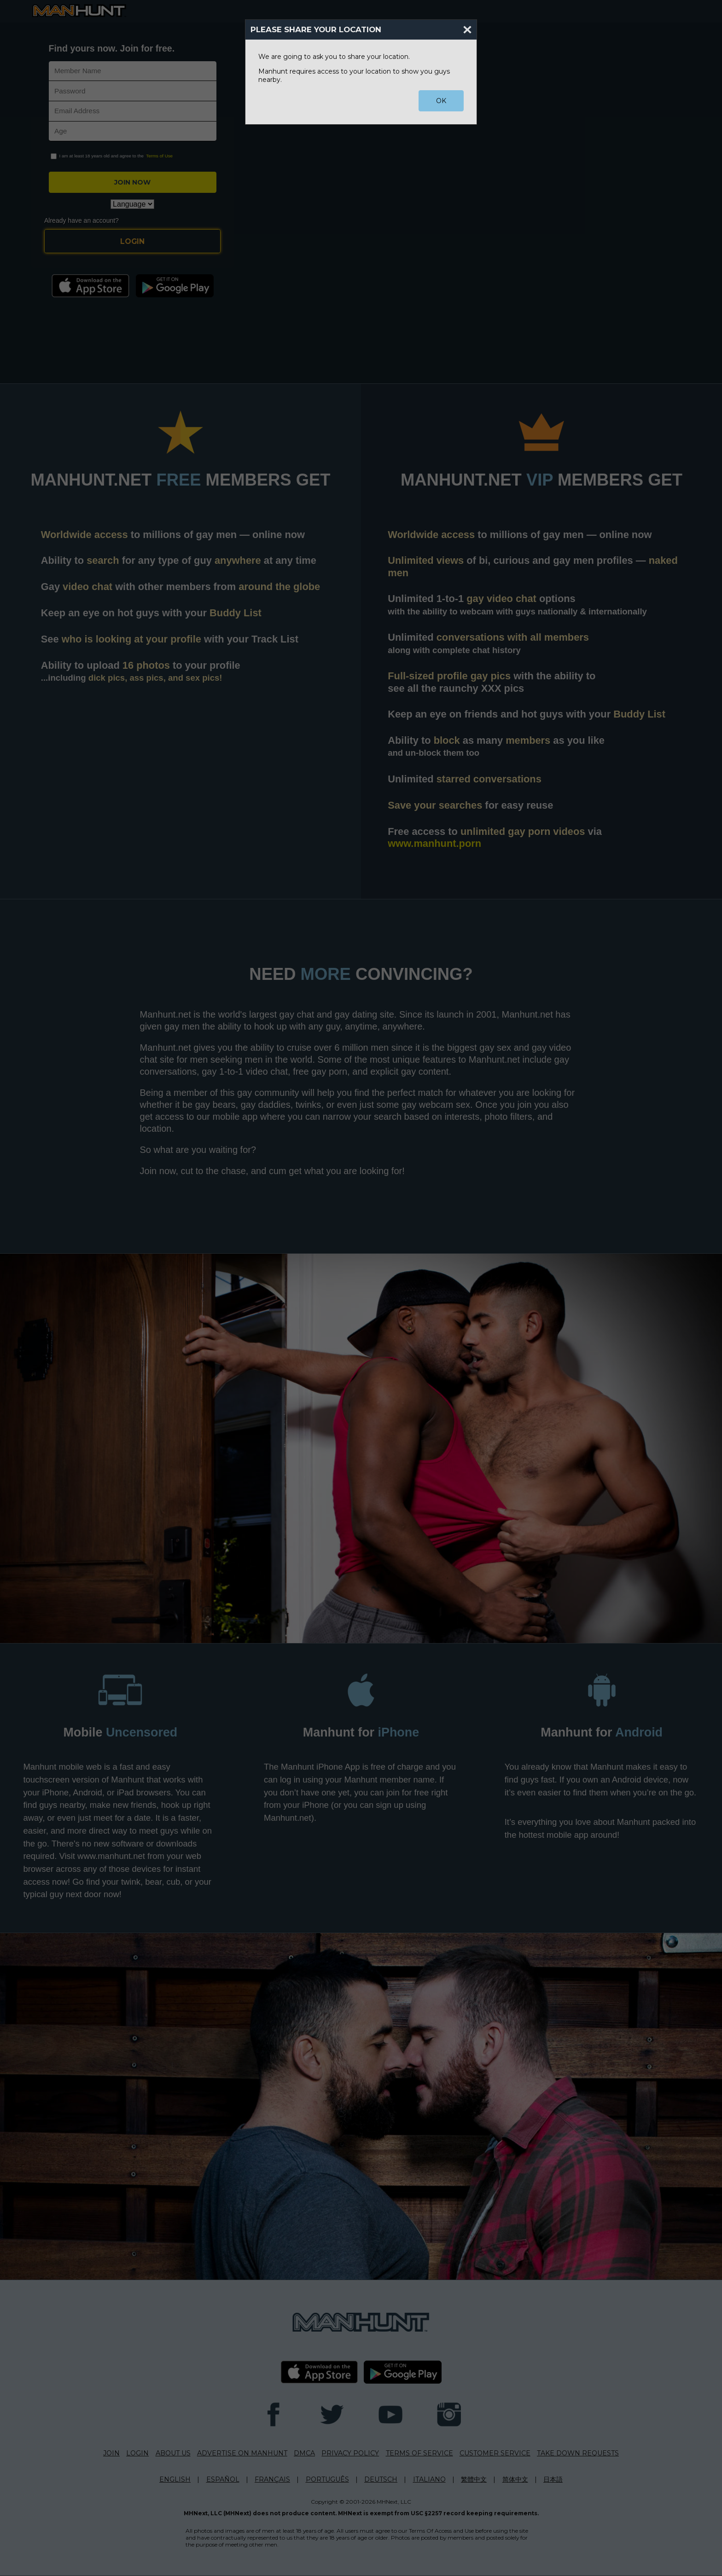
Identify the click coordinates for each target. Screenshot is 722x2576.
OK (441, 101)
